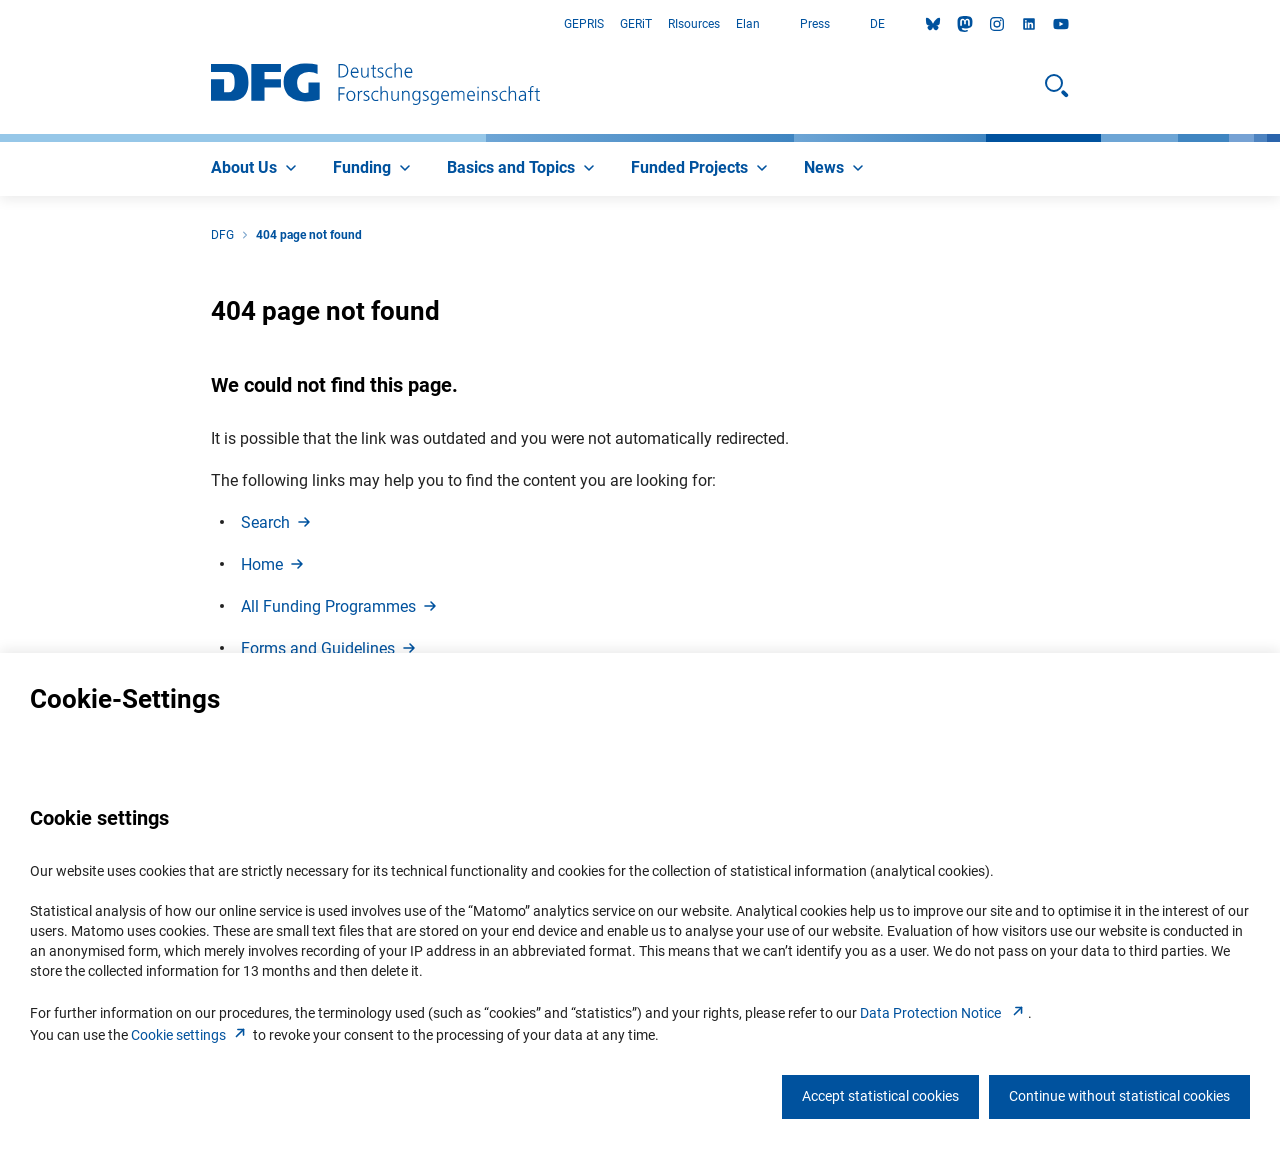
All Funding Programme (340, 606)
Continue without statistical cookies (1119, 1096)
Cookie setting (190, 1035)
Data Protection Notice (944, 1013)
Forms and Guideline (330, 648)
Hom (274, 564)
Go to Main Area (0, 24)
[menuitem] (256, 169)
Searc (277, 522)
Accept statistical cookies (880, 1096)
